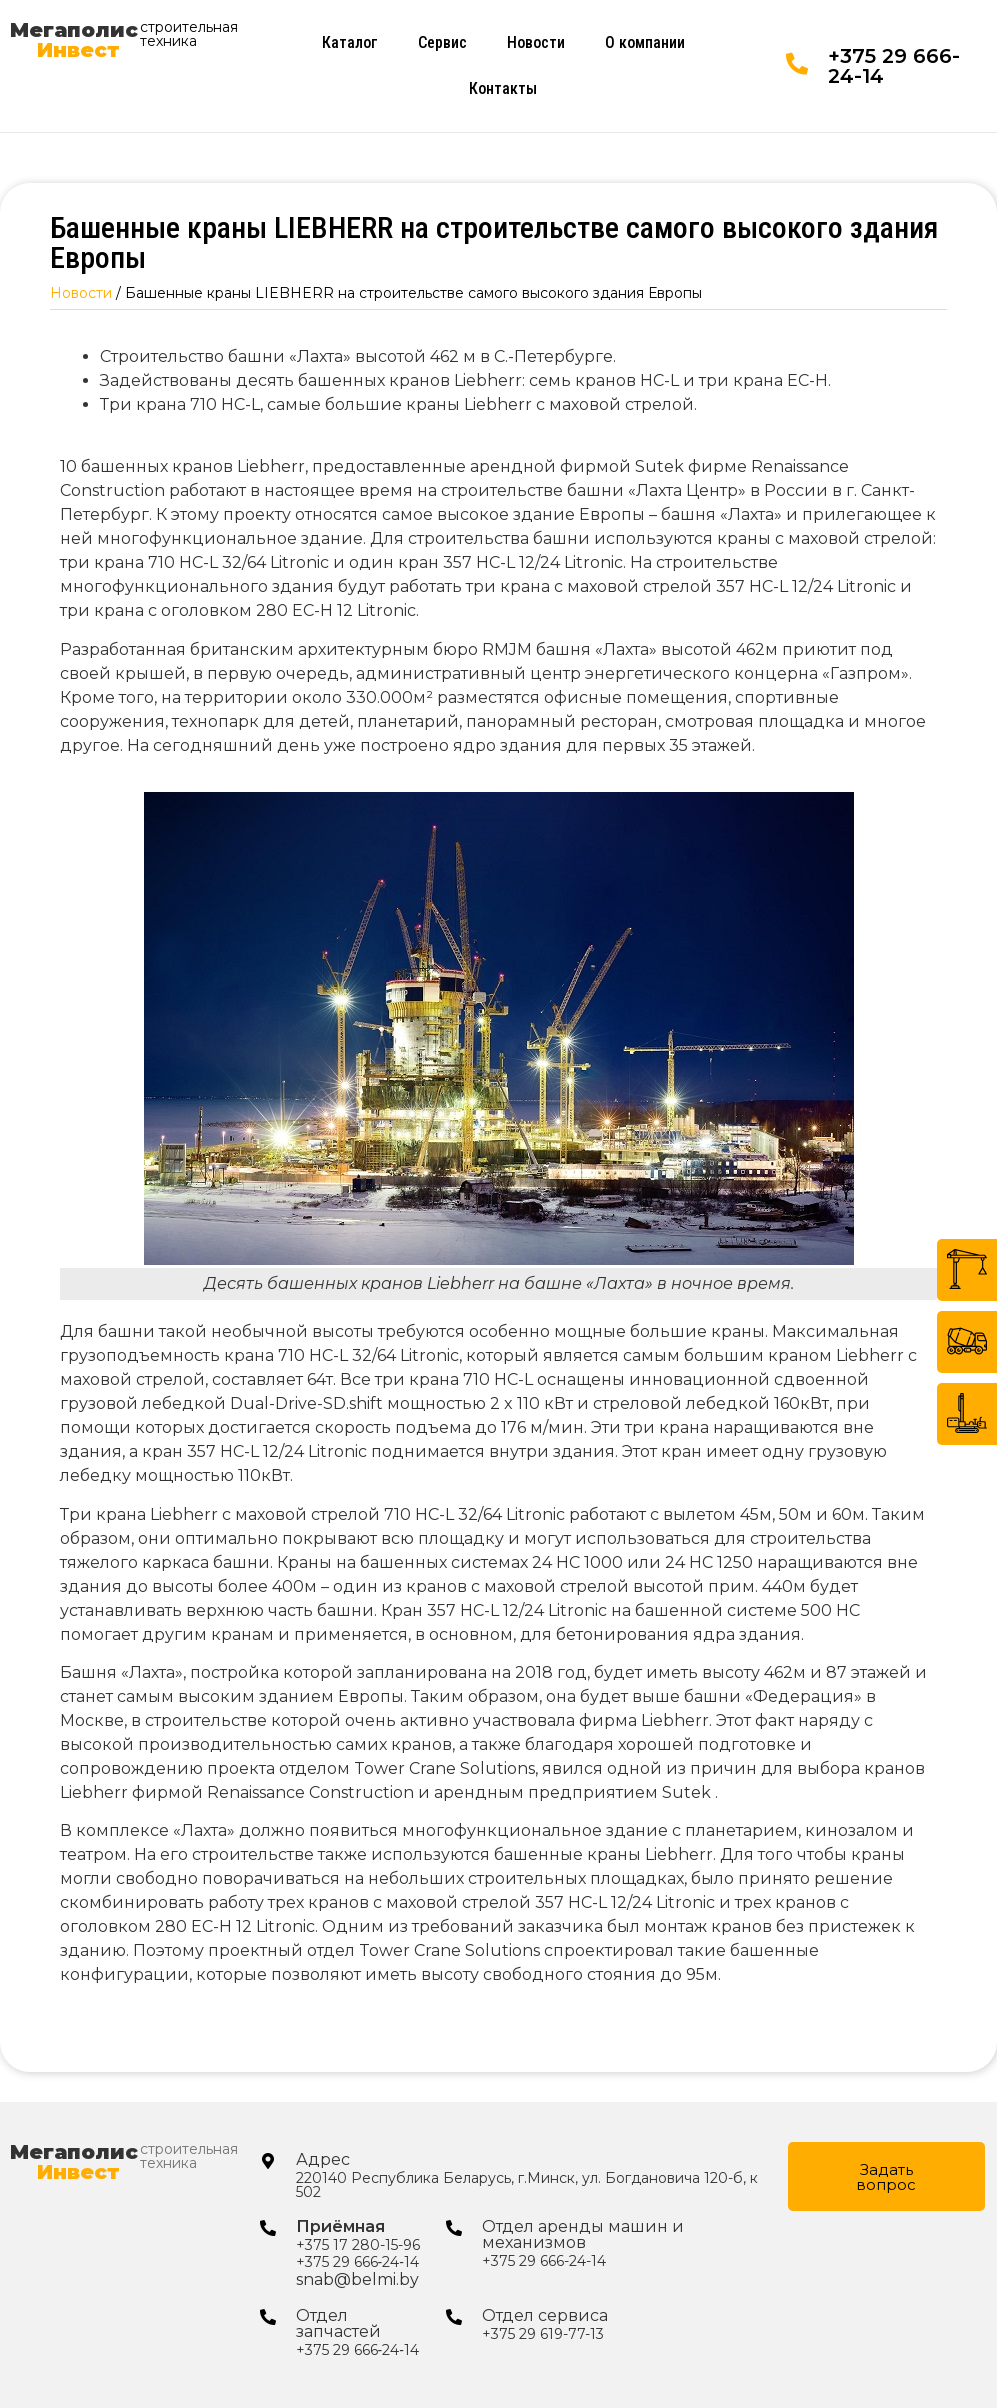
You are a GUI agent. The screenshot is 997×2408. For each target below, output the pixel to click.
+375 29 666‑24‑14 (357, 2262)
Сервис (442, 42)
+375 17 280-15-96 (358, 2245)
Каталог (350, 42)
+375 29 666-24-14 (894, 66)
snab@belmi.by (357, 2279)
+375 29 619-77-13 (543, 2334)
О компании (645, 42)
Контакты (503, 88)
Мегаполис (74, 40)
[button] (886, 2176)
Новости (536, 42)
